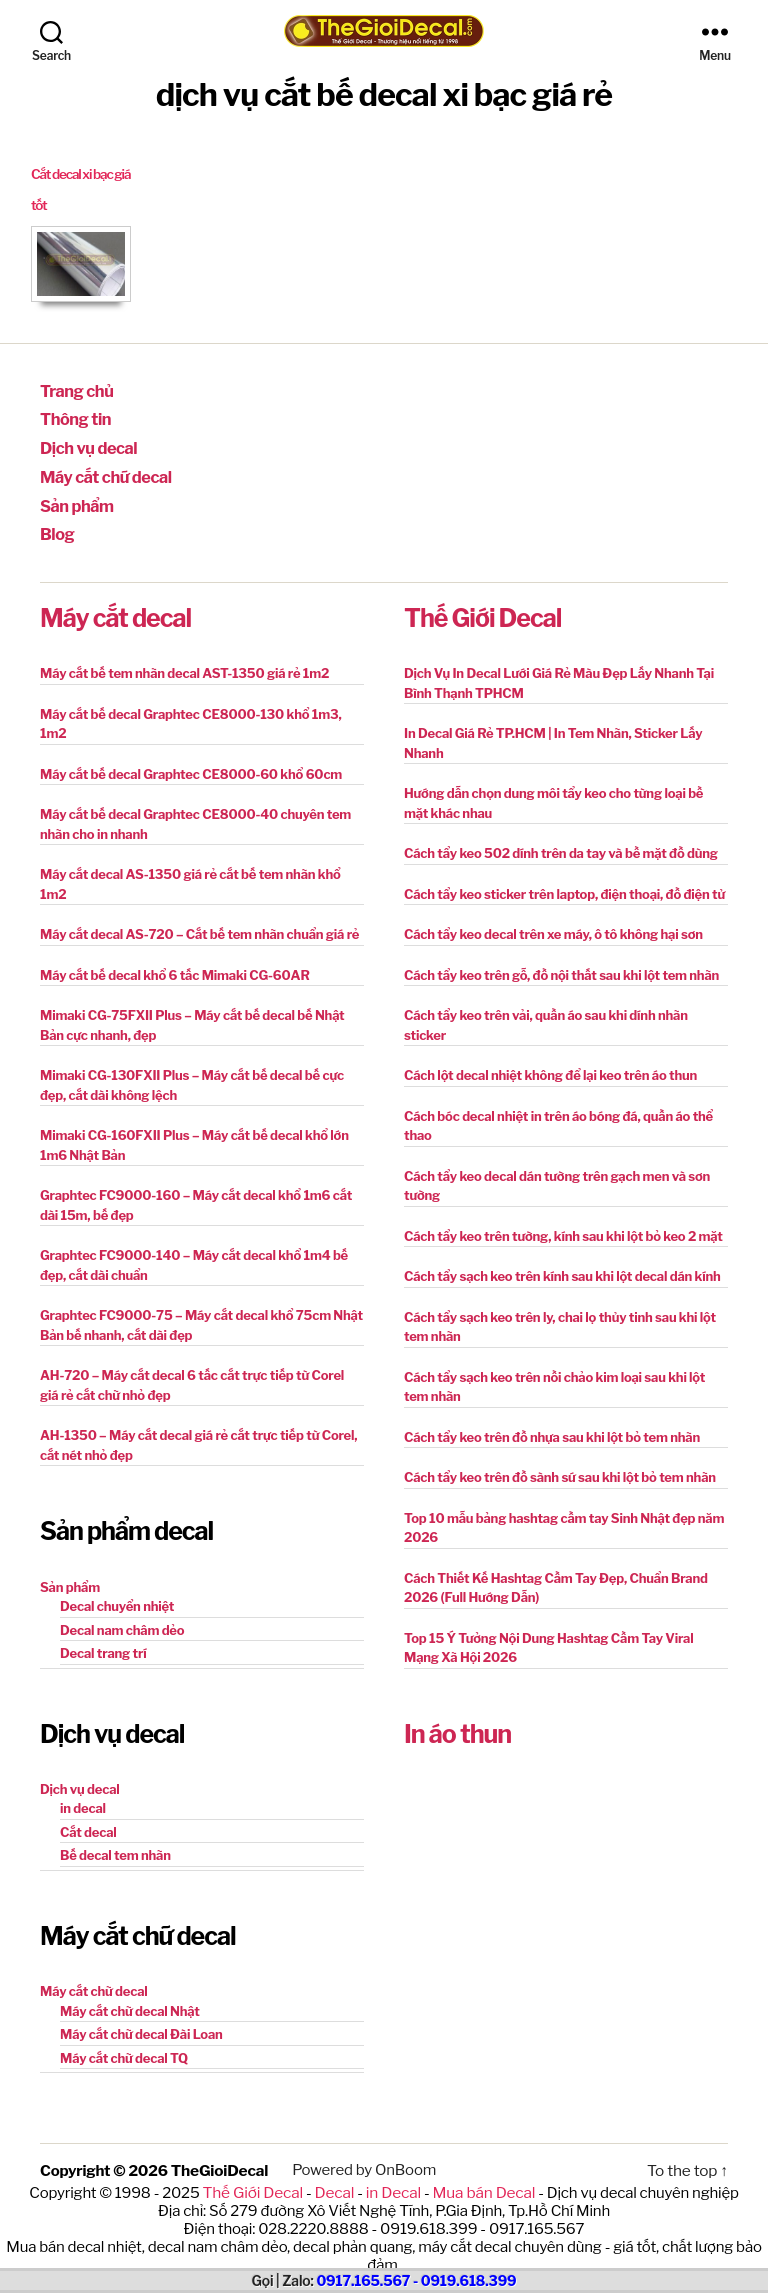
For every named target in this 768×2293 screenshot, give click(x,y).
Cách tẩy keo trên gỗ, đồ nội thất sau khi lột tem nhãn (561, 963)
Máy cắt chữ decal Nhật (130, 1999)
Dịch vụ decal (84, 443)
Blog (56, 523)
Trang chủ (73, 390)
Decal (335, 2179)
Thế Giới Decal (482, 606)
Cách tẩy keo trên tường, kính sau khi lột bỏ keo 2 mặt (563, 1224)
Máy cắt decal (115, 606)
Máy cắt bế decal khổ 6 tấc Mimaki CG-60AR (175, 963)
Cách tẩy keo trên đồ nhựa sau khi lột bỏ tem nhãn (552, 1425)
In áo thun (457, 1722)
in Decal (392, 2179)
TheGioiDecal (218, 2158)
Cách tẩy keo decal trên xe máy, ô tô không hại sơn (553, 922)
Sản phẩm (74, 497)
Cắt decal (88, 1820)
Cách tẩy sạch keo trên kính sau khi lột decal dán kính (562, 1264)
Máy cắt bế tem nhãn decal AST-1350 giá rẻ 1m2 (184, 661)
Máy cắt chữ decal (100, 470)
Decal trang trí (103, 1641)
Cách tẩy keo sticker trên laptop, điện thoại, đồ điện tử (564, 882)
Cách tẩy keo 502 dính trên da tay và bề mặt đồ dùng (561, 841)
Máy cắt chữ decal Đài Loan (141, 2022)
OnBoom (402, 2158)
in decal (83, 1796)
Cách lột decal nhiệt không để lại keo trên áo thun (550, 1063)
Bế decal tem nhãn (115, 1843)
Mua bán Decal (481, 2179)
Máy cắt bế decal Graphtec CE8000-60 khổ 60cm (191, 762)
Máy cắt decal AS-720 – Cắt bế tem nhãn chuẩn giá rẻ (199, 922)
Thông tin (72, 416)
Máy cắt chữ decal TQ (124, 2046)
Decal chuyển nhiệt (117, 1594)
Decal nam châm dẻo (122, 1618)
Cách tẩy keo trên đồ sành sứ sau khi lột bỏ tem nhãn (560, 1465)
